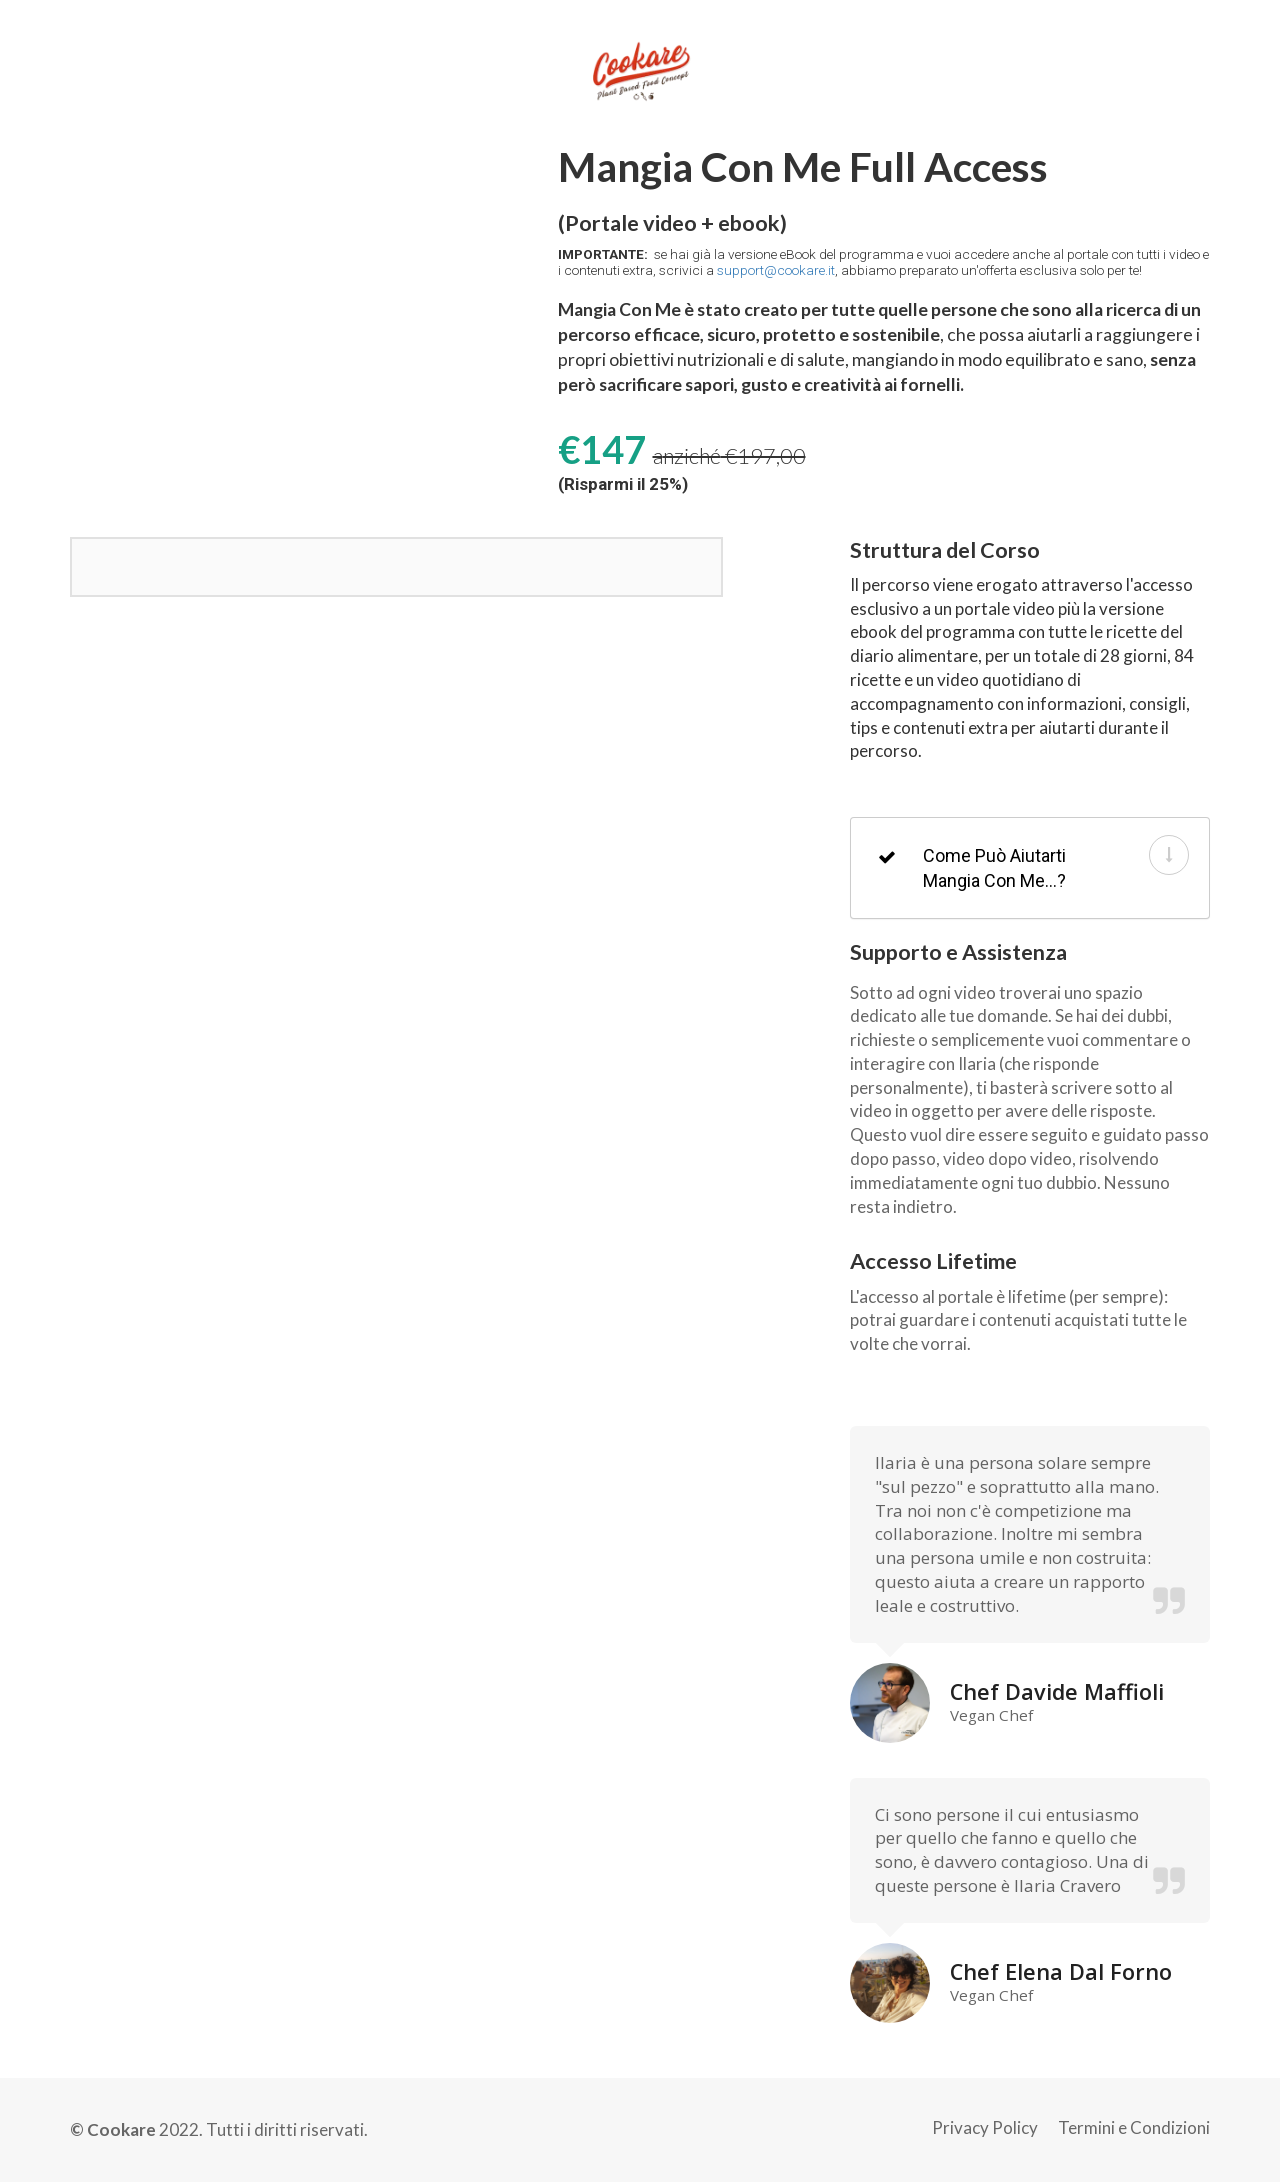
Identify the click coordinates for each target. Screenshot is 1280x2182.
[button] (1169, 855)
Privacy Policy (985, 2128)
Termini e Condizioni (1134, 2128)
